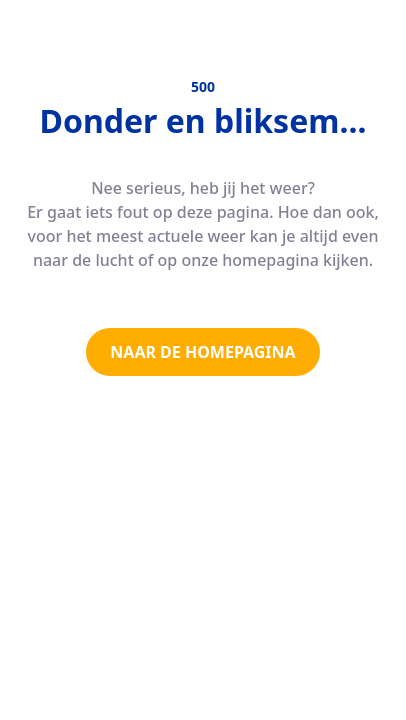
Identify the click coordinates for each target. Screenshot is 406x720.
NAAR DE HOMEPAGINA (202, 352)
